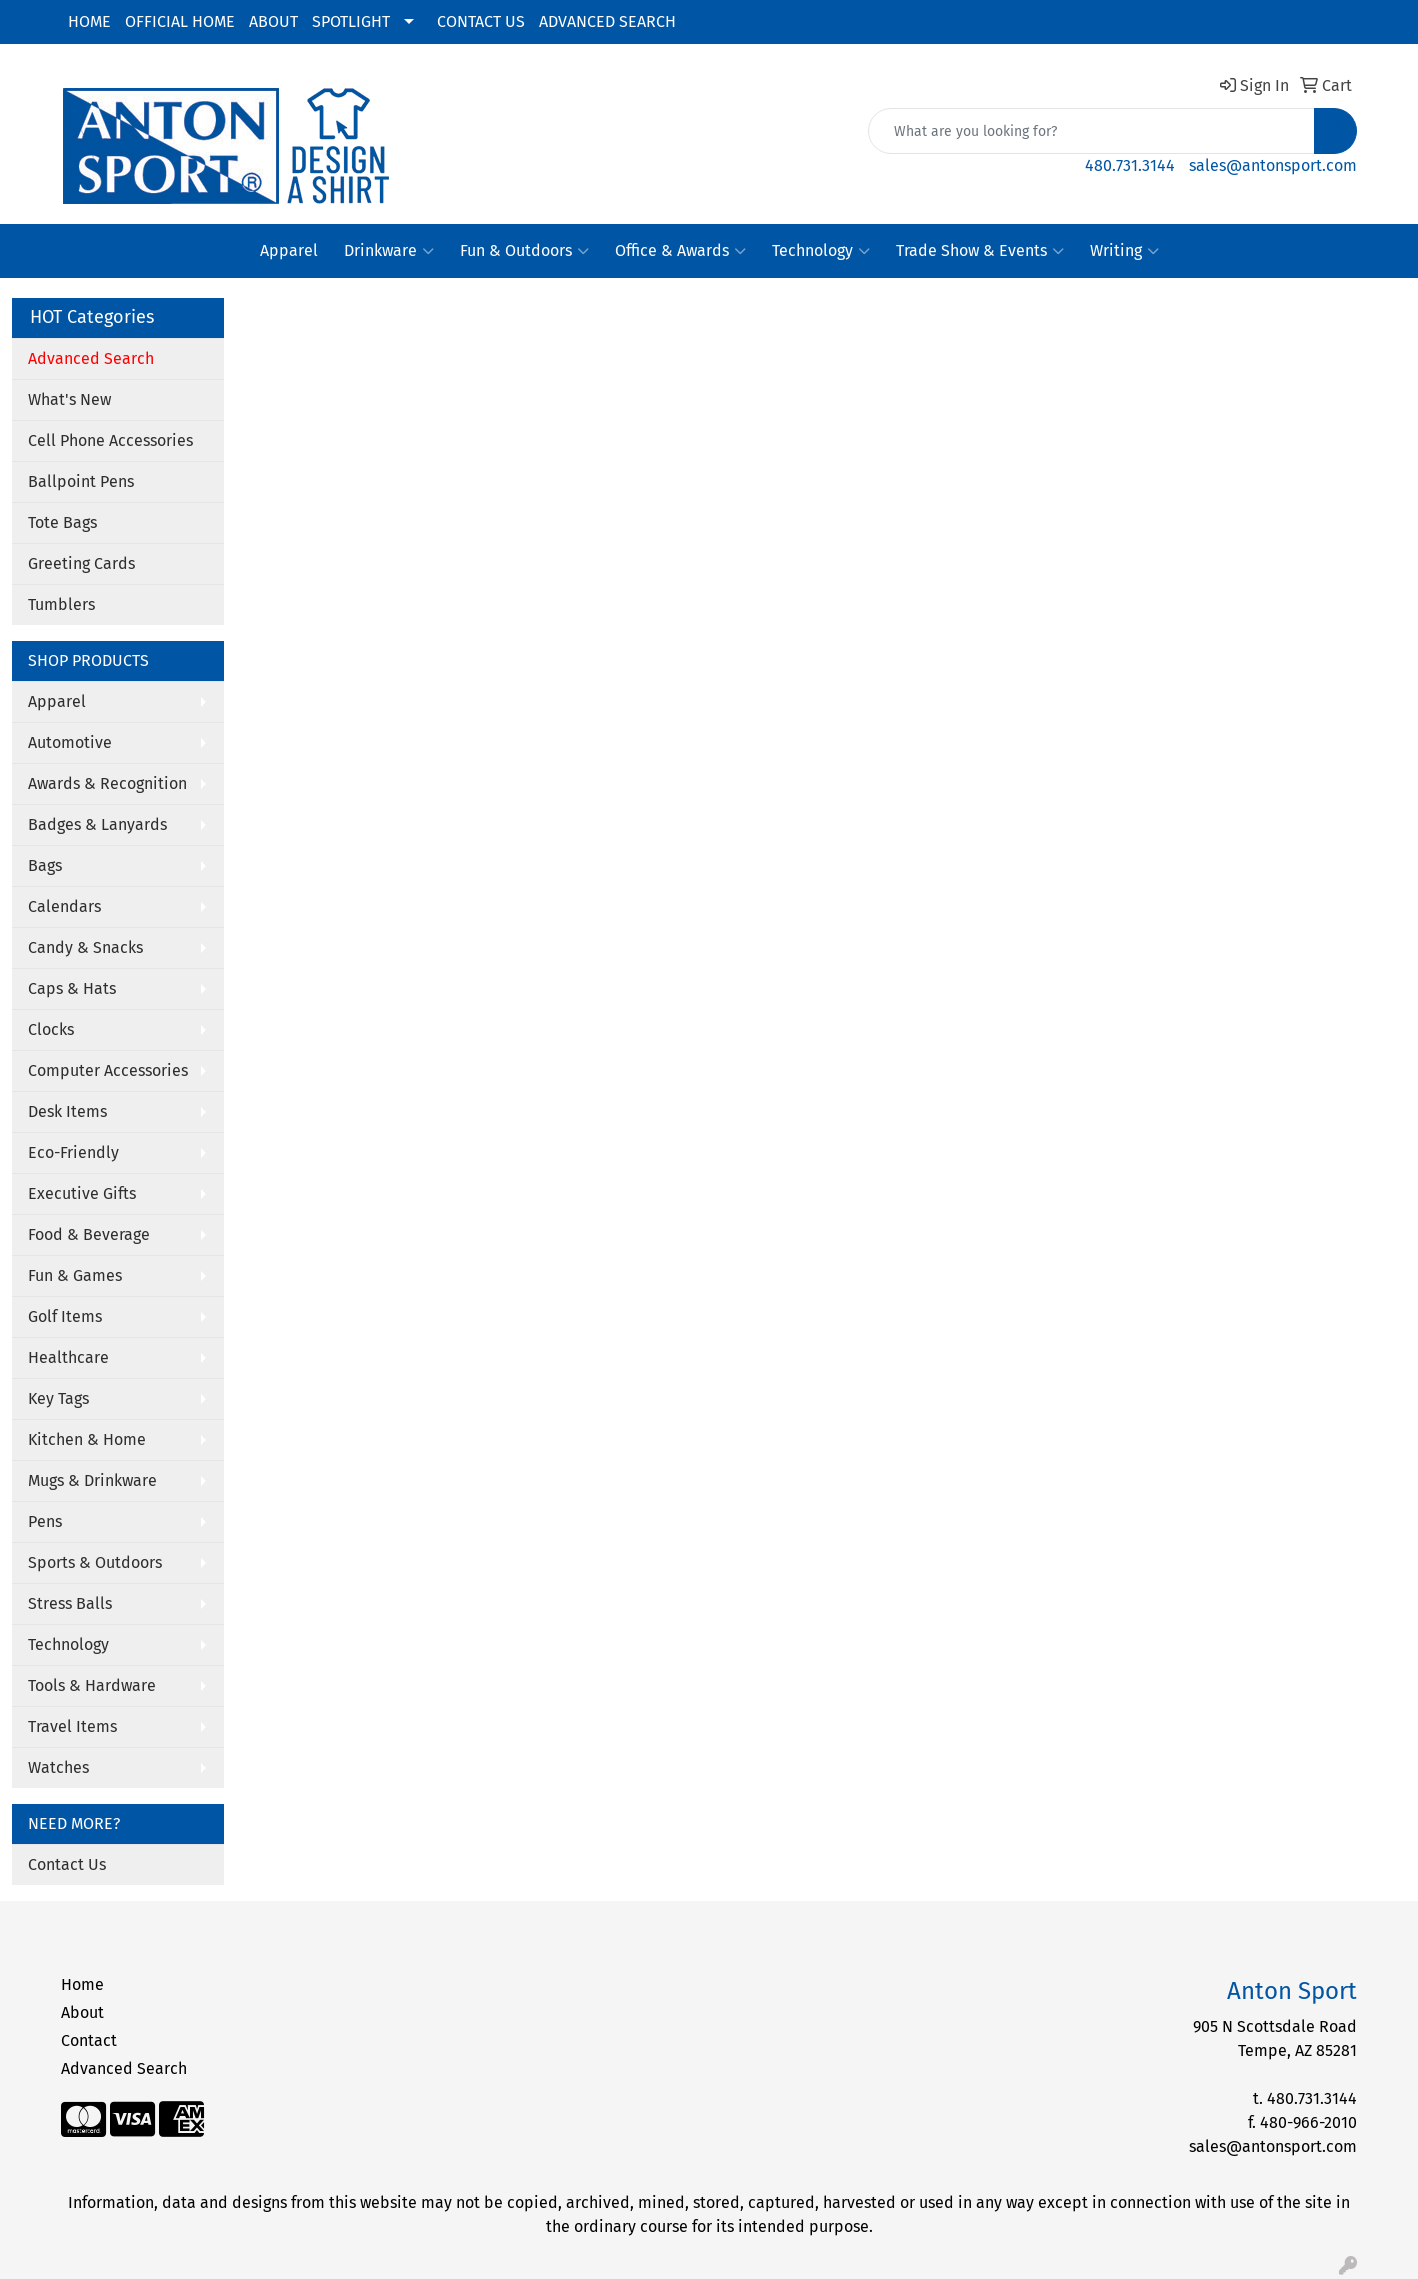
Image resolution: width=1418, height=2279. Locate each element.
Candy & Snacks (85, 947)
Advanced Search (124, 2068)
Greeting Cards (81, 563)
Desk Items (67, 1111)
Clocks (51, 1029)
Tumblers (61, 604)
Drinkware (389, 251)
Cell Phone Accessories (110, 440)
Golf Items (65, 1316)
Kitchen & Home (87, 1439)
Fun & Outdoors (524, 251)
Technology (821, 251)
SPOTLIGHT (351, 21)
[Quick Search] (1091, 131)
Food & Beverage (89, 1234)
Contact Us (67, 1864)
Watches (58, 1767)
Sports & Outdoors (95, 1562)
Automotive (70, 742)
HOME (89, 21)
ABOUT (273, 21)
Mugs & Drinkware (92, 1480)
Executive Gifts (82, 1193)
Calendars (64, 906)
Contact (89, 2040)
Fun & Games (75, 1275)
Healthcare (68, 1357)
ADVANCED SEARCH (607, 21)
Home (82, 1984)
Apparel (289, 250)
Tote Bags (62, 522)
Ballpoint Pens (81, 481)
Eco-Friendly (73, 1152)
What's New (69, 399)
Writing (1124, 251)
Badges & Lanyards (97, 824)
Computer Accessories (108, 1070)
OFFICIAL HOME (180, 21)
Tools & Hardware (92, 1685)
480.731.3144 (1130, 165)
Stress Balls (70, 1603)
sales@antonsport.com (1273, 165)
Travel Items (72, 1726)
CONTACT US (481, 21)
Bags (45, 865)
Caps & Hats (72, 988)
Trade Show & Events (980, 251)
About (82, 2012)
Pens (45, 1521)
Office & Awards (680, 251)
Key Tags (58, 1398)
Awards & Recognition (107, 783)
